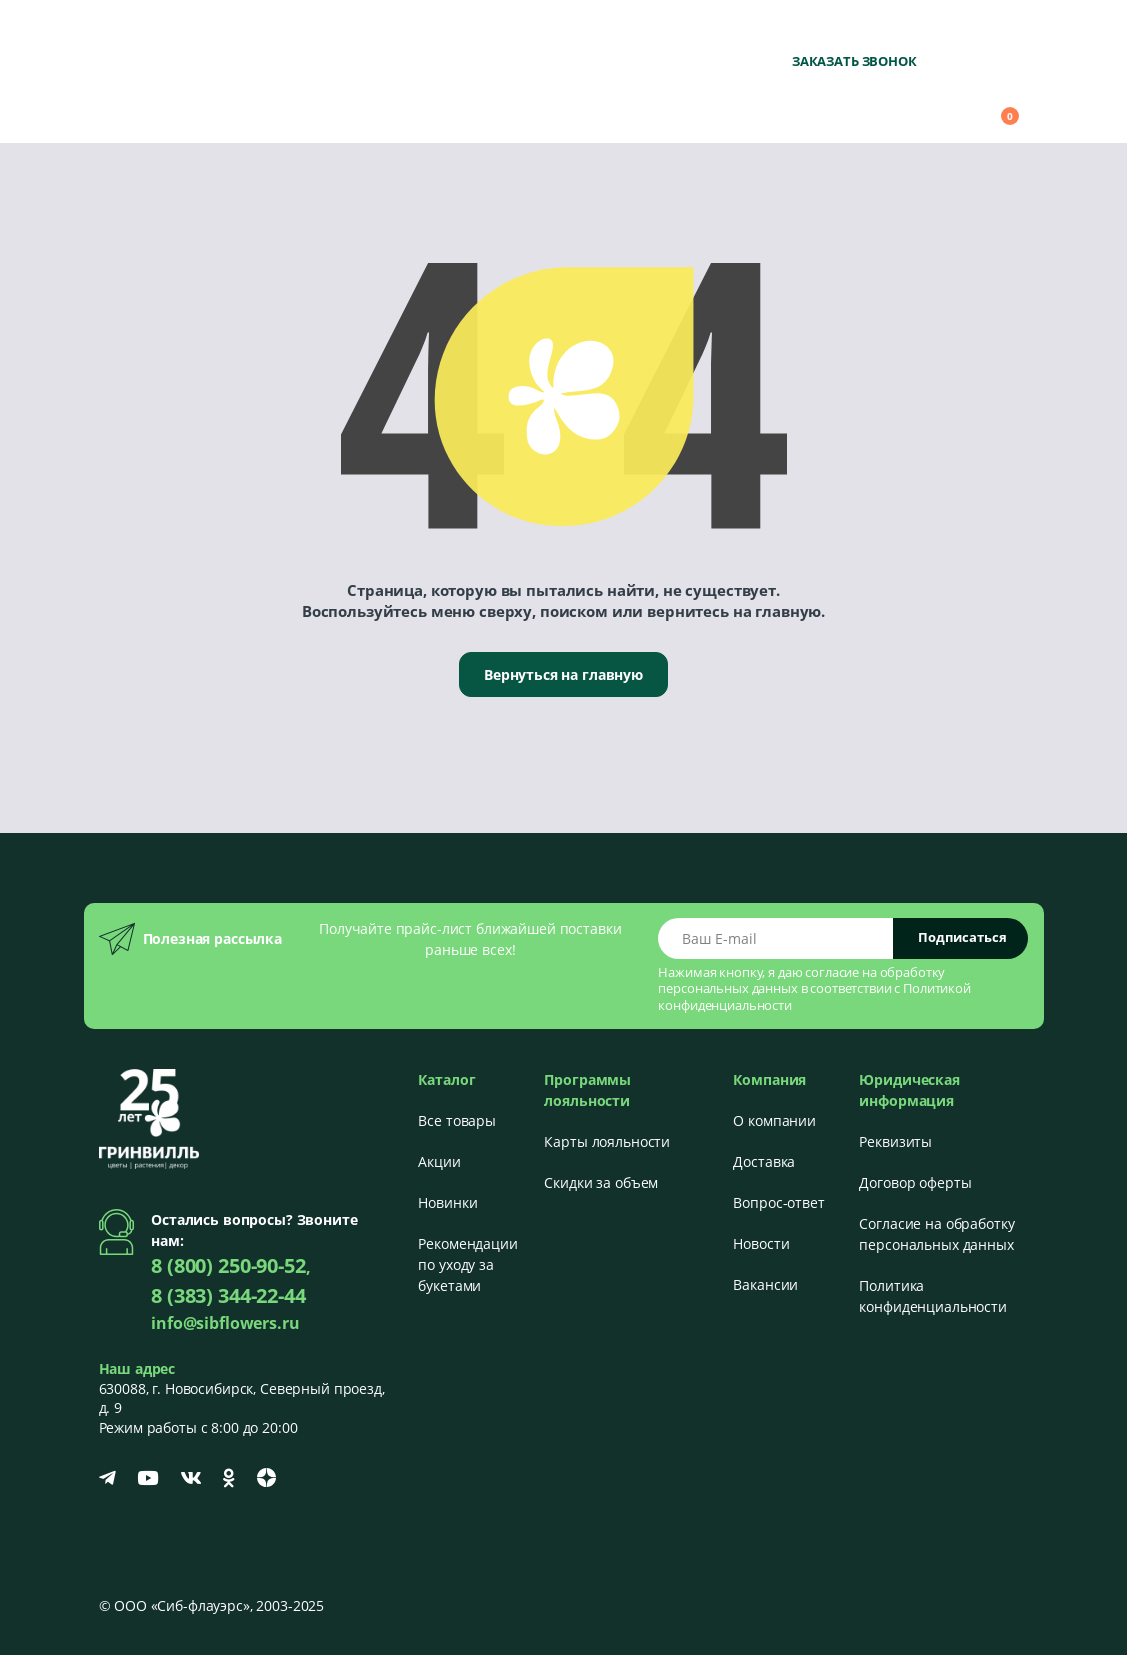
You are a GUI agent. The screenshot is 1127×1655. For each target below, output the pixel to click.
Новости (761, 1243)
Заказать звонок (854, 61)
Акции (439, 1161)
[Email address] (776, 938)
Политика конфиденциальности (932, 1296)
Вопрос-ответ (778, 1202)
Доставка (764, 1161)
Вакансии (765, 1284)
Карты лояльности (607, 1141)
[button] (888, 107)
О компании (774, 1120)
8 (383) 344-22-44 (228, 1295)
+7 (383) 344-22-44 (968, 30)
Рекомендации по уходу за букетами (467, 1264)
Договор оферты (915, 1182)
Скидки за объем (601, 1182)
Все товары (457, 1120)
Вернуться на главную (563, 674)
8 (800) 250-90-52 (838, 30)
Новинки (447, 1202)
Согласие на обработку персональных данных (936, 1234)
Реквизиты (895, 1141)
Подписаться (962, 937)
